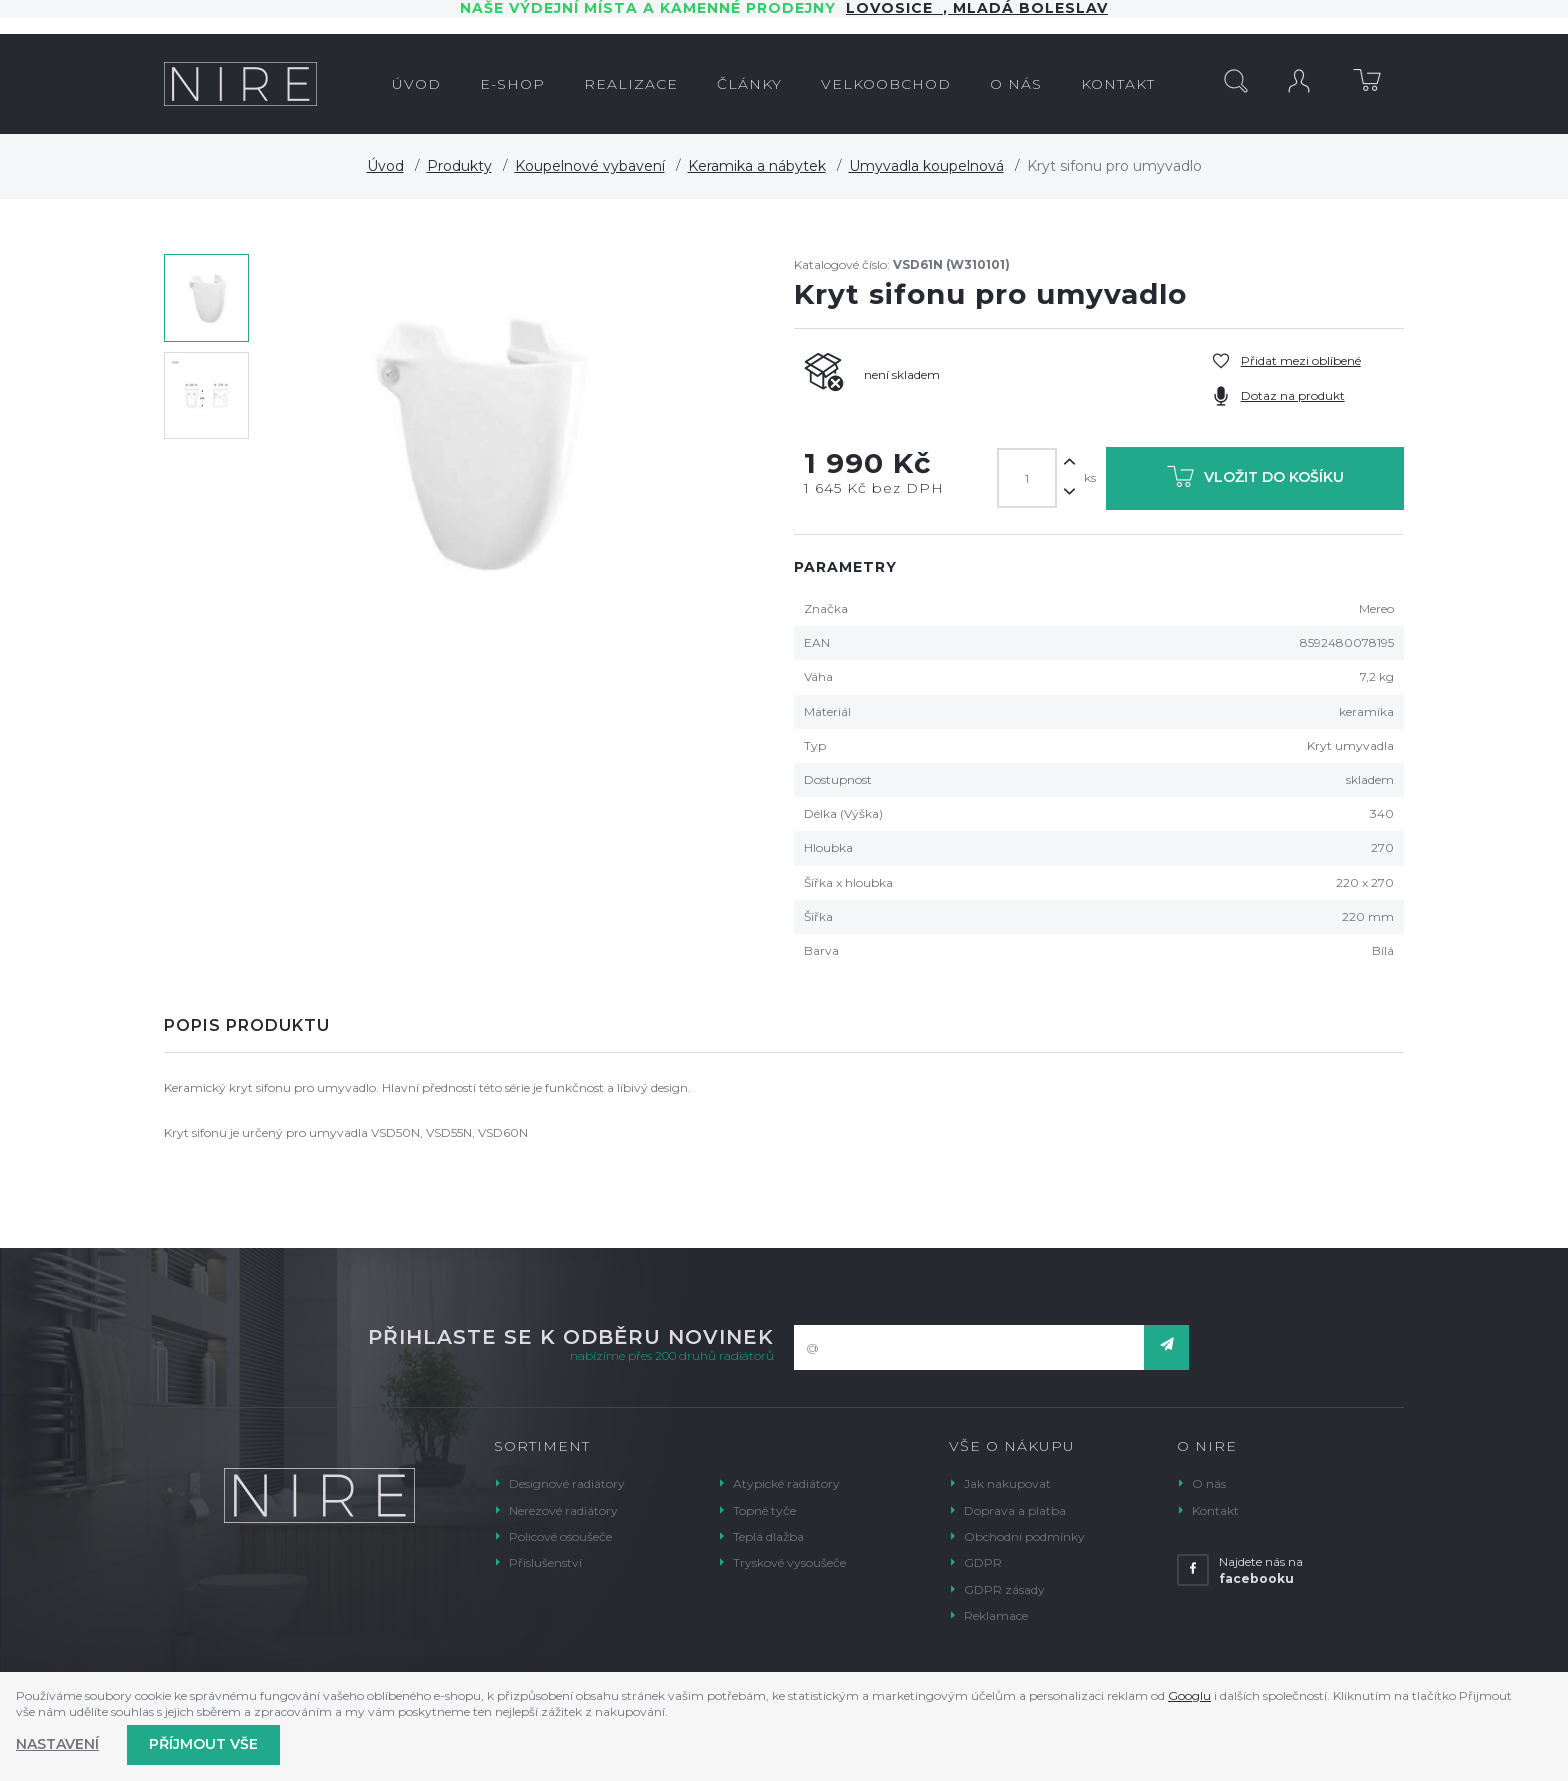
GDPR (983, 1562)
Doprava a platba (1015, 1510)
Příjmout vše (203, 1744)
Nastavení (57, 1744)
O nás (1209, 1483)
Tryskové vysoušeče (789, 1562)
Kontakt (1215, 1510)
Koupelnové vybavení (590, 166)
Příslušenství (545, 1562)
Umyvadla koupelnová (926, 166)
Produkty (459, 166)
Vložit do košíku (1255, 480)
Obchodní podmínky (1024, 1536)
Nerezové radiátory (563, 1510)
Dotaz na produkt (1293, 395)
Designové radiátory (567, 1483)
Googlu (1189, 1695)
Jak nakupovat (1007, 1483)
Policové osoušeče (560, 1536)
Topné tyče (764, 1510)
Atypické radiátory (786, 1483)
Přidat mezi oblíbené (1301, 360)
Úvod (385, 166)
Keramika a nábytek (757, 166)
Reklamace (996, 1615)
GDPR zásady (1004, 1589)
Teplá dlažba (768, 1536)
